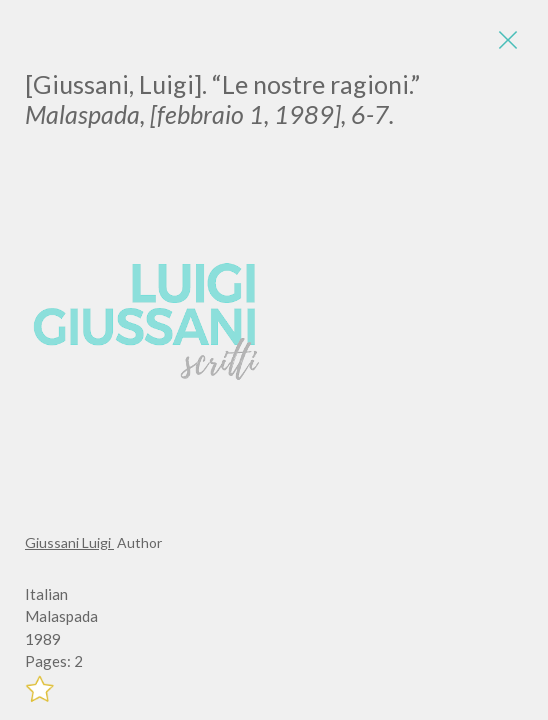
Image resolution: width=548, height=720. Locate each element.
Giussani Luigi (69, 542)
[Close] (508, 40)
